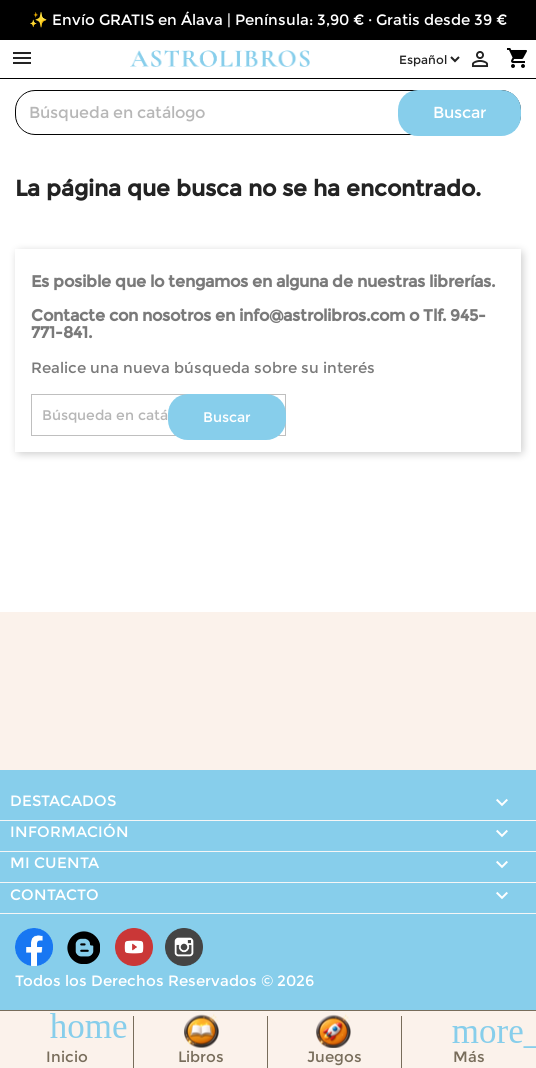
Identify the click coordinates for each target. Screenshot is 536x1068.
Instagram (184, 947)
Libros (201, 1056)
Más (469, 1056)
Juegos (334, 1056)
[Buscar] (268, 112)
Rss (84, 947)
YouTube (134, 947)
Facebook (34, 947)
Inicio (67, 1056)
